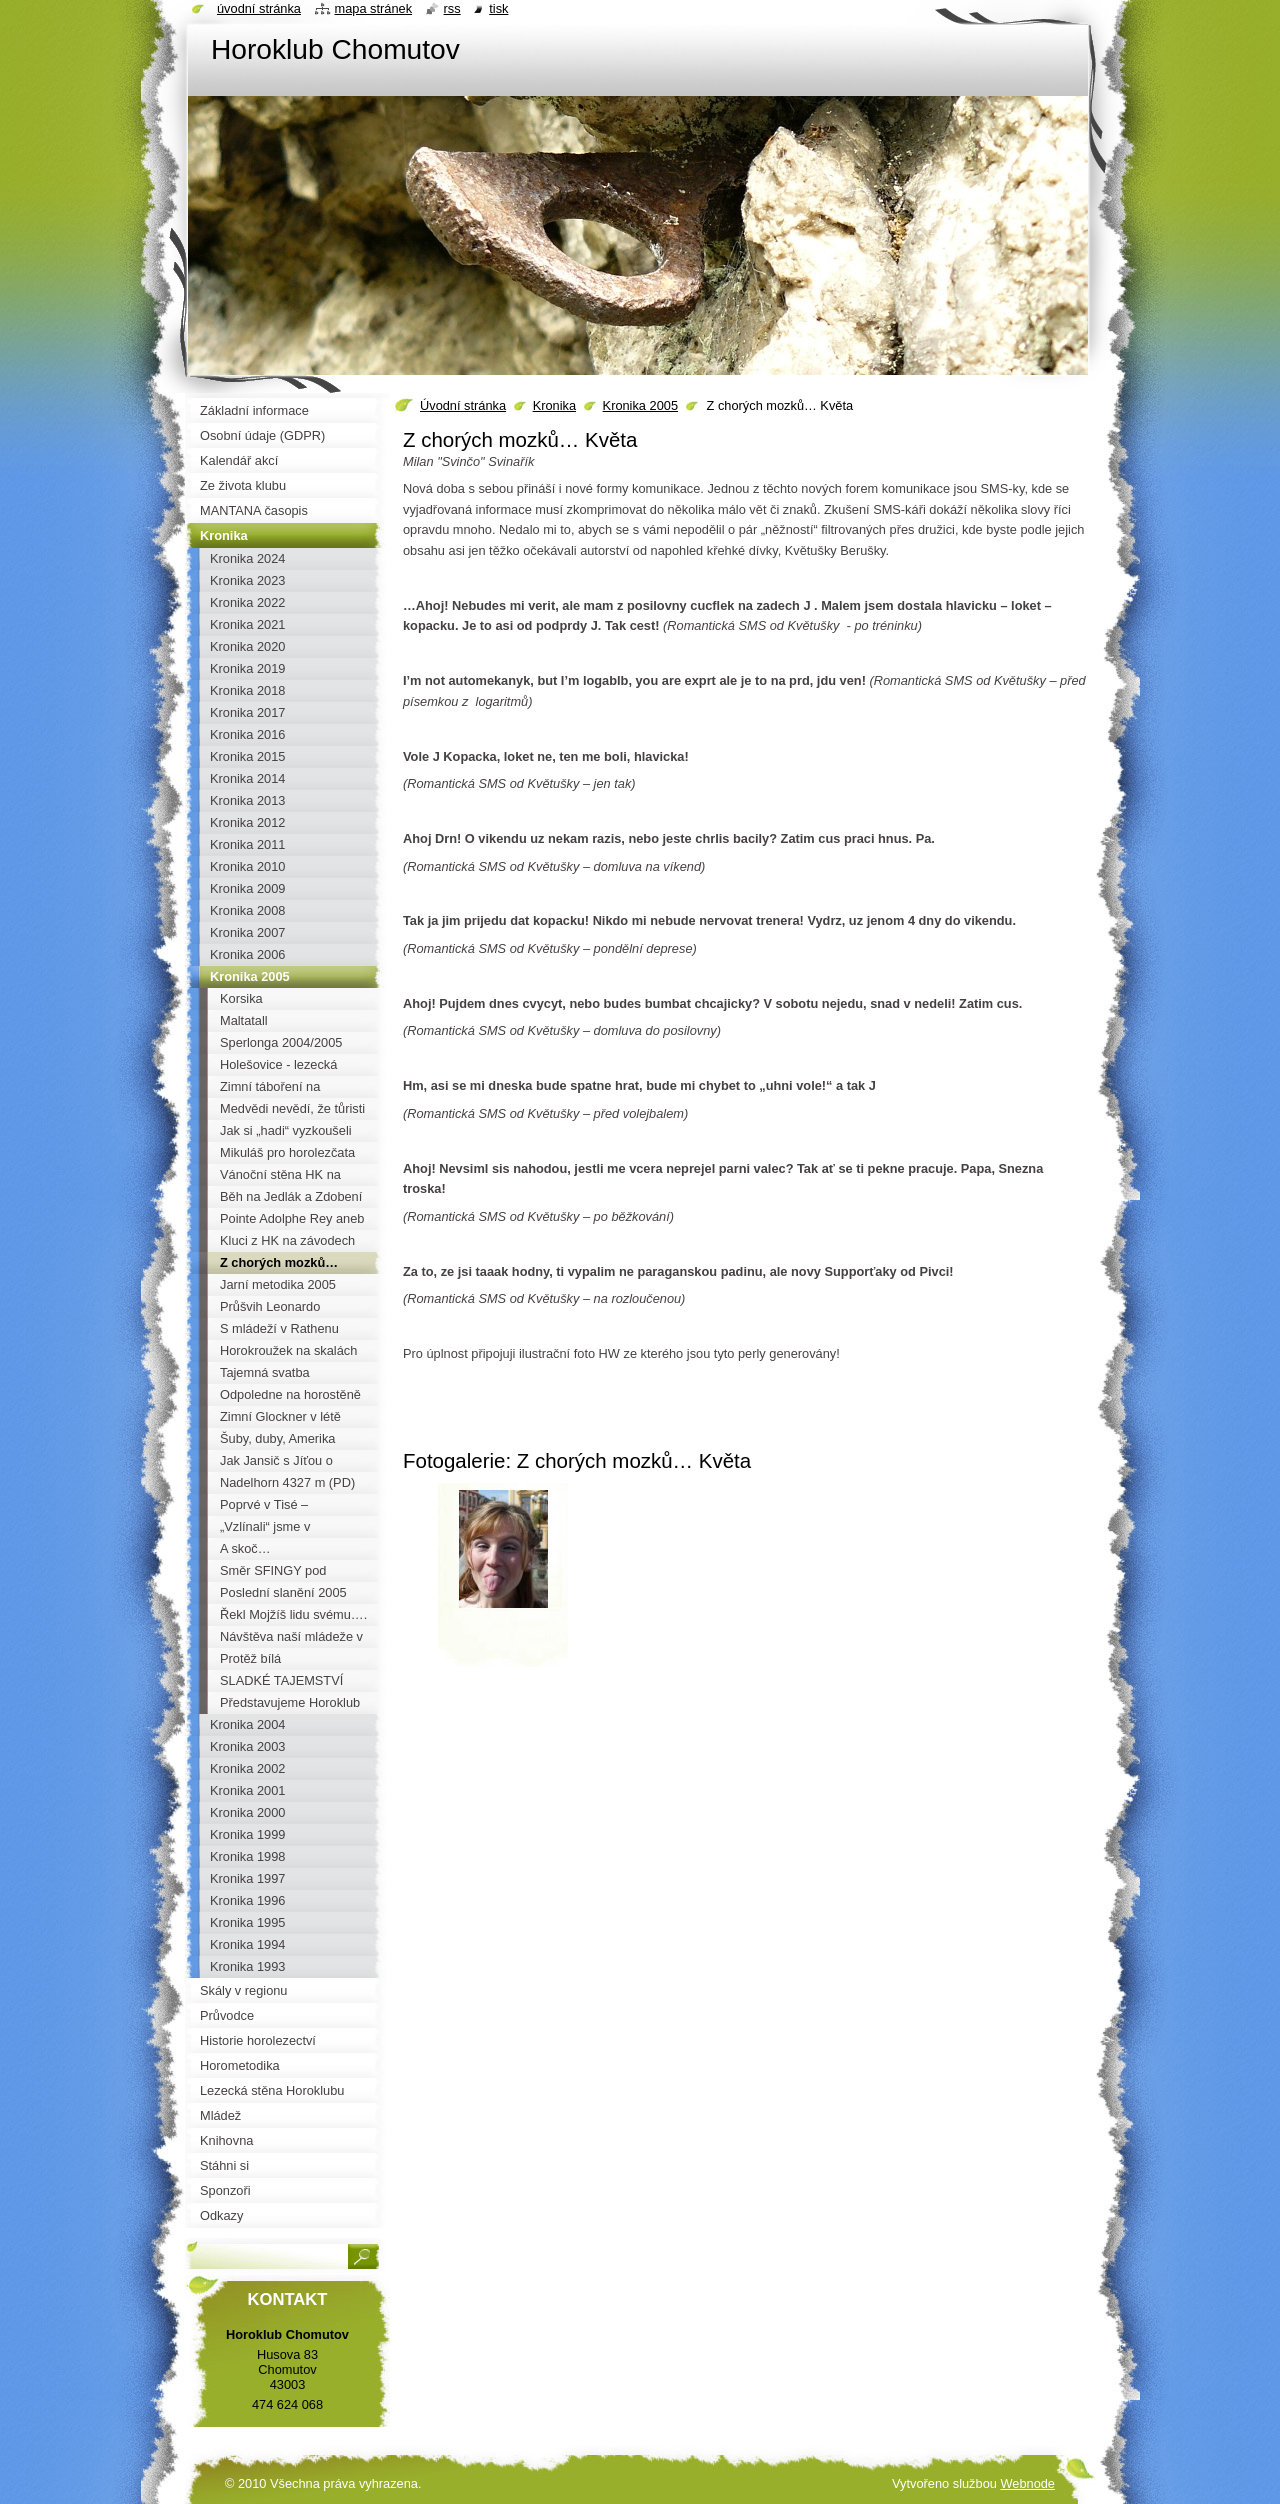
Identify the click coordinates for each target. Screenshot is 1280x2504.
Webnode (1027, 2483)
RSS (452, 8)
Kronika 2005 (640, 405)
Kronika (554, 405)
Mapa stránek (374, 8)
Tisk (498, 8)
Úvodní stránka (463, 405)
